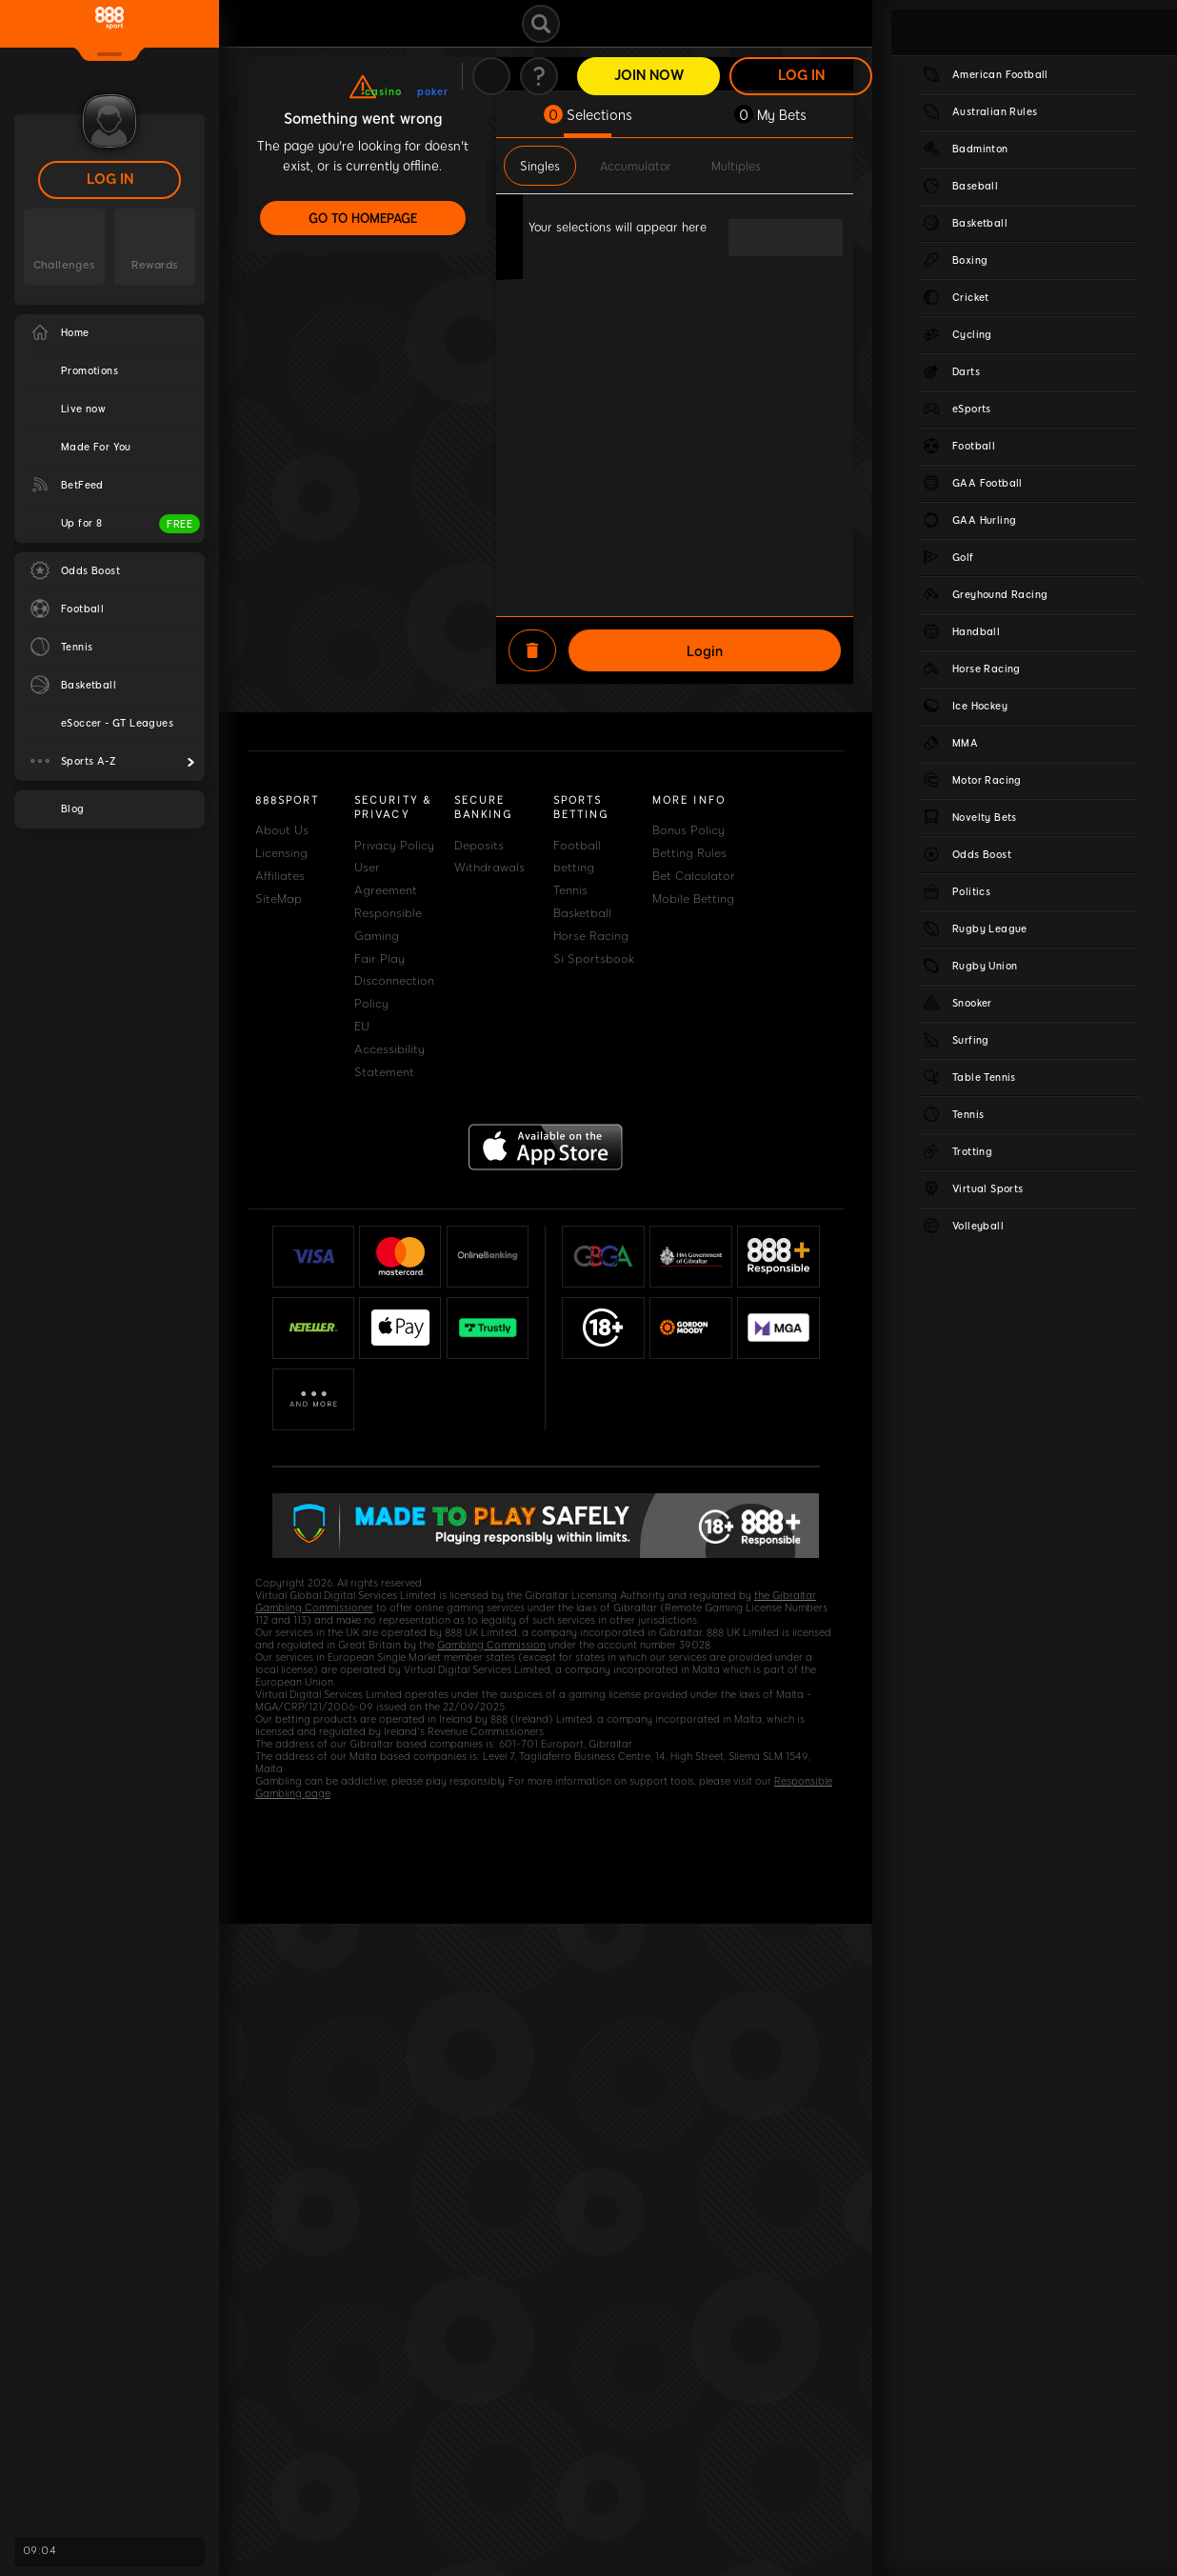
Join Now (649, 76)
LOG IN (110, 179)
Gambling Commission (491, 1645)
